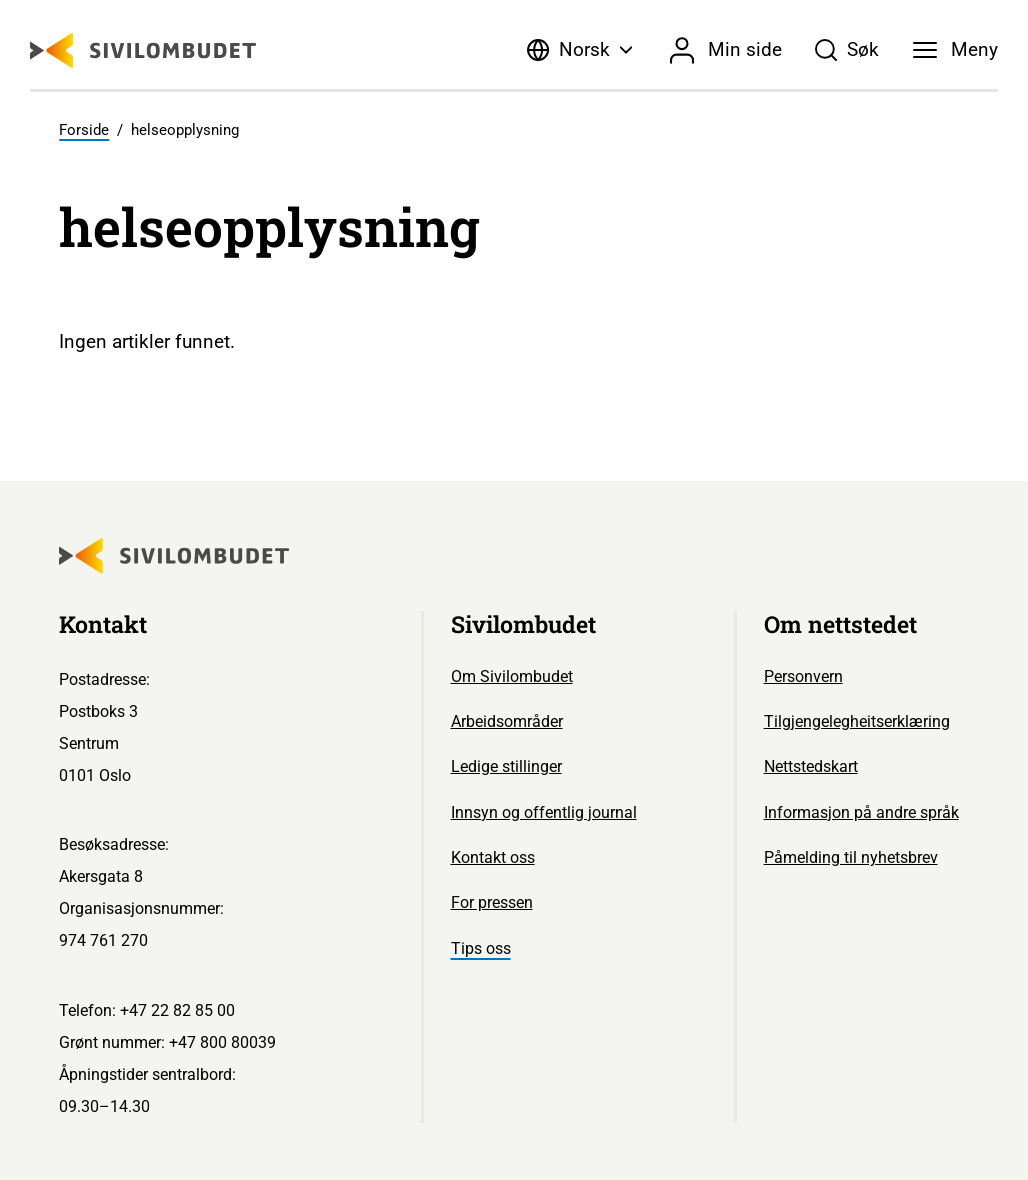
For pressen (492, 902)
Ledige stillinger (506, 766)
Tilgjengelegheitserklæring (857, 721)
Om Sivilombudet (512, 676)
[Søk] (846, 50)
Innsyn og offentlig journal (544, 812)
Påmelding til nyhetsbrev (851, 857)
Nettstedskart (811, 766)
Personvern (803, 676)
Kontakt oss (493, 857)
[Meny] (955, 50)
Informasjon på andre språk (861, 812)
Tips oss (481, 948)
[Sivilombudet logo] (143, 50)
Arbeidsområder (507, 721)
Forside (84, 130)
